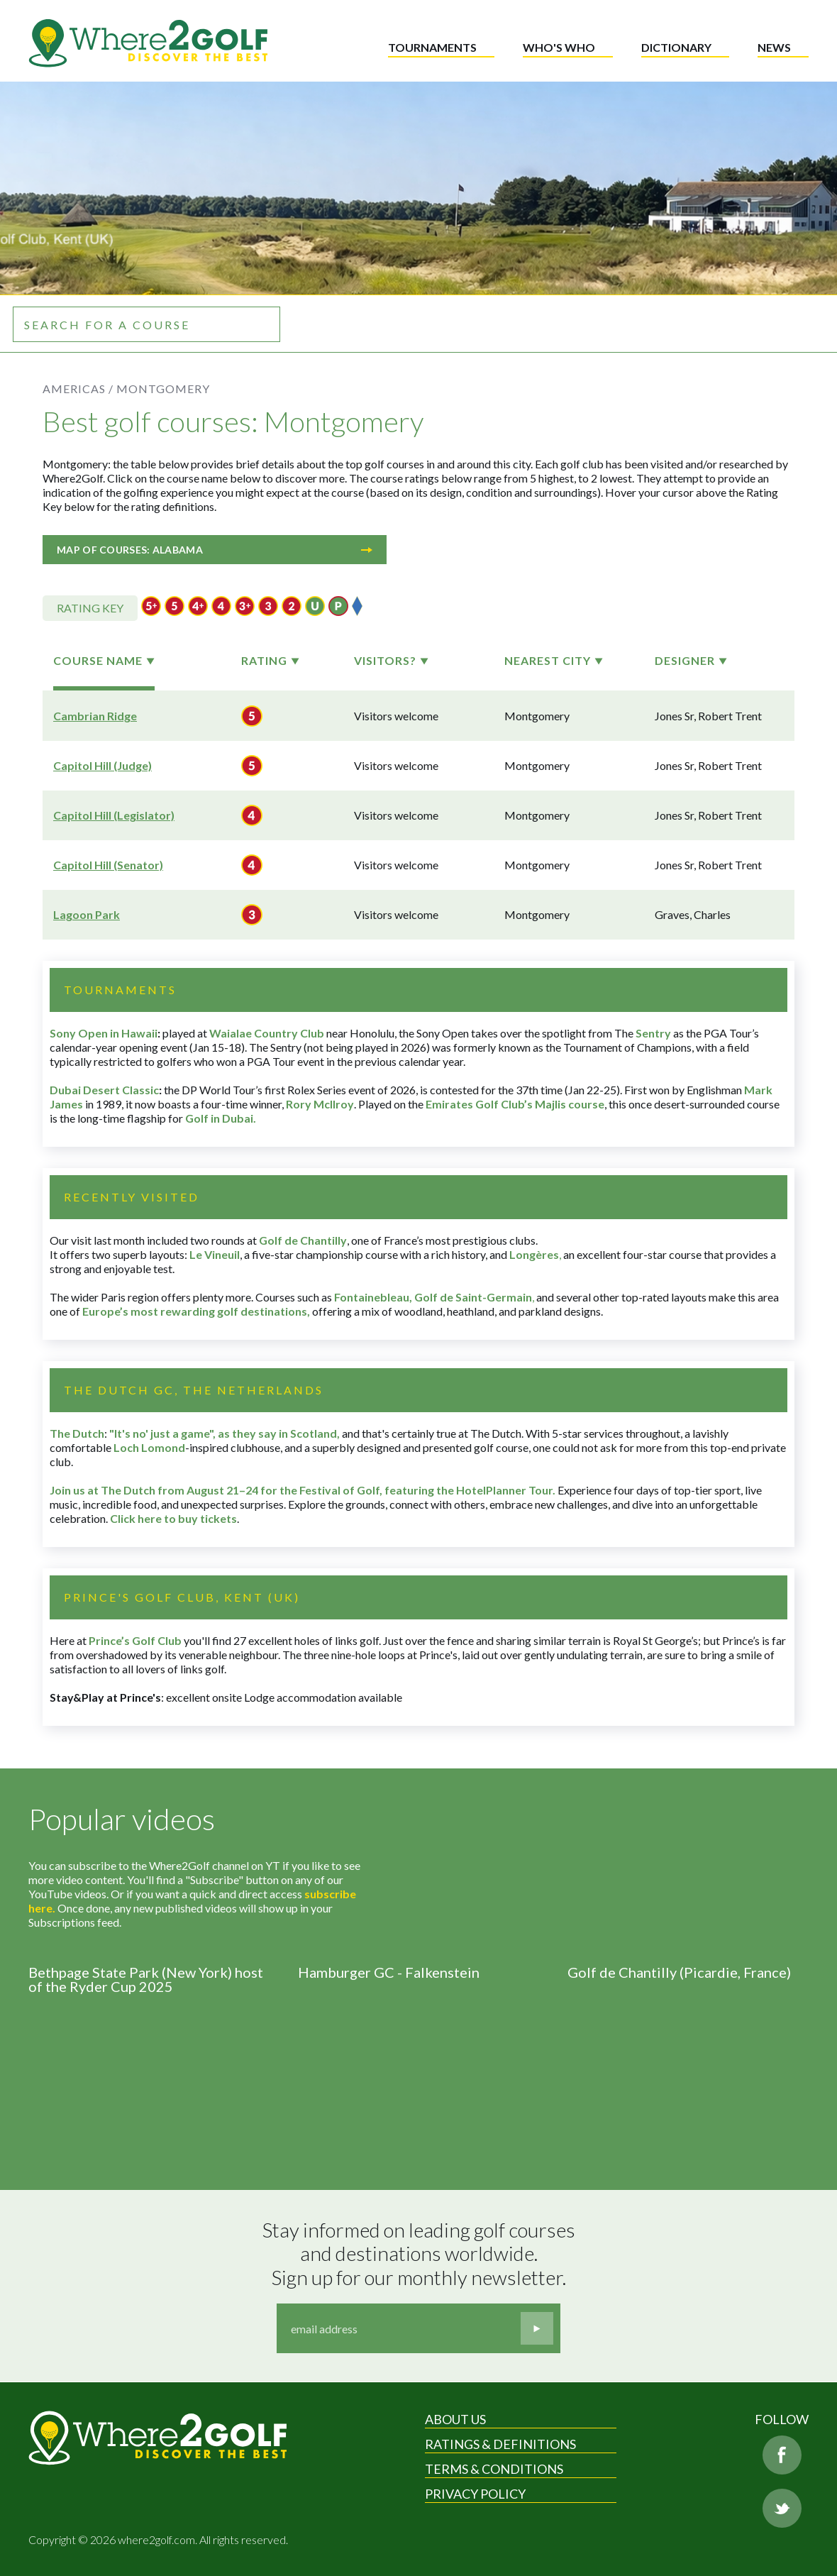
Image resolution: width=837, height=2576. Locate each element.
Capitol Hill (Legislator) (113, 815)
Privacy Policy (475, 2493)
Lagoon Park (86, 914)
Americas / (78, 388)
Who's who (559, 47)
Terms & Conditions (494, 2469)
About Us (455, 2419)
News (774, 47)
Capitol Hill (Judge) (102, 765)
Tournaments (432, 47)
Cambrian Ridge (95, 715)
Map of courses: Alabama (214, 550)
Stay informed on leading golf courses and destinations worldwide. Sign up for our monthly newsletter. (420, 2253)
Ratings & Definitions (500, 2444)
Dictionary (676, 47)
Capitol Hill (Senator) (108, 864)
